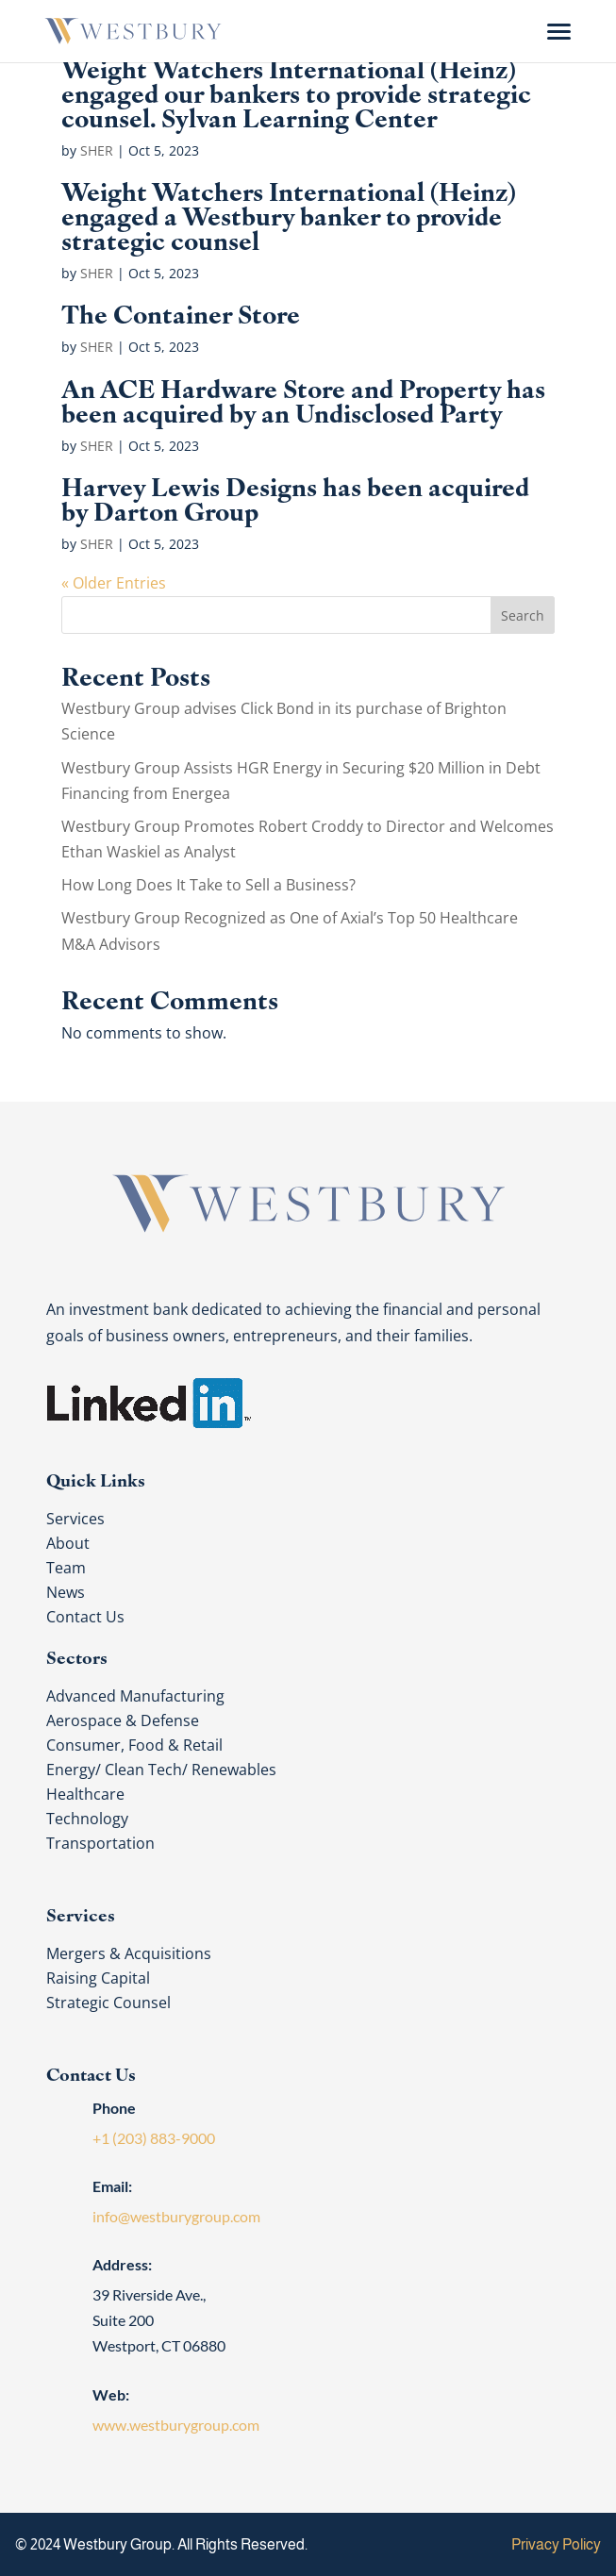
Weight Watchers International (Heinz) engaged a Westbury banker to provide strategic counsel (288, 214)
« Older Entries (113, 583)
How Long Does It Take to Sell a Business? (208, 884)
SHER (96, 150)
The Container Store (180, 312)
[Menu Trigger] (559, 31)
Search (522, 615)
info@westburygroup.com (176, 2216)
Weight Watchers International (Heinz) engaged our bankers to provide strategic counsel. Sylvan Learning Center (296, 91)
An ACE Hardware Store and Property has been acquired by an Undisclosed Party (303, 399)
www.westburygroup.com (175, 2425)
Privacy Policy (556, 2544)
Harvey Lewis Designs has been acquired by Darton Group (295, 497)
